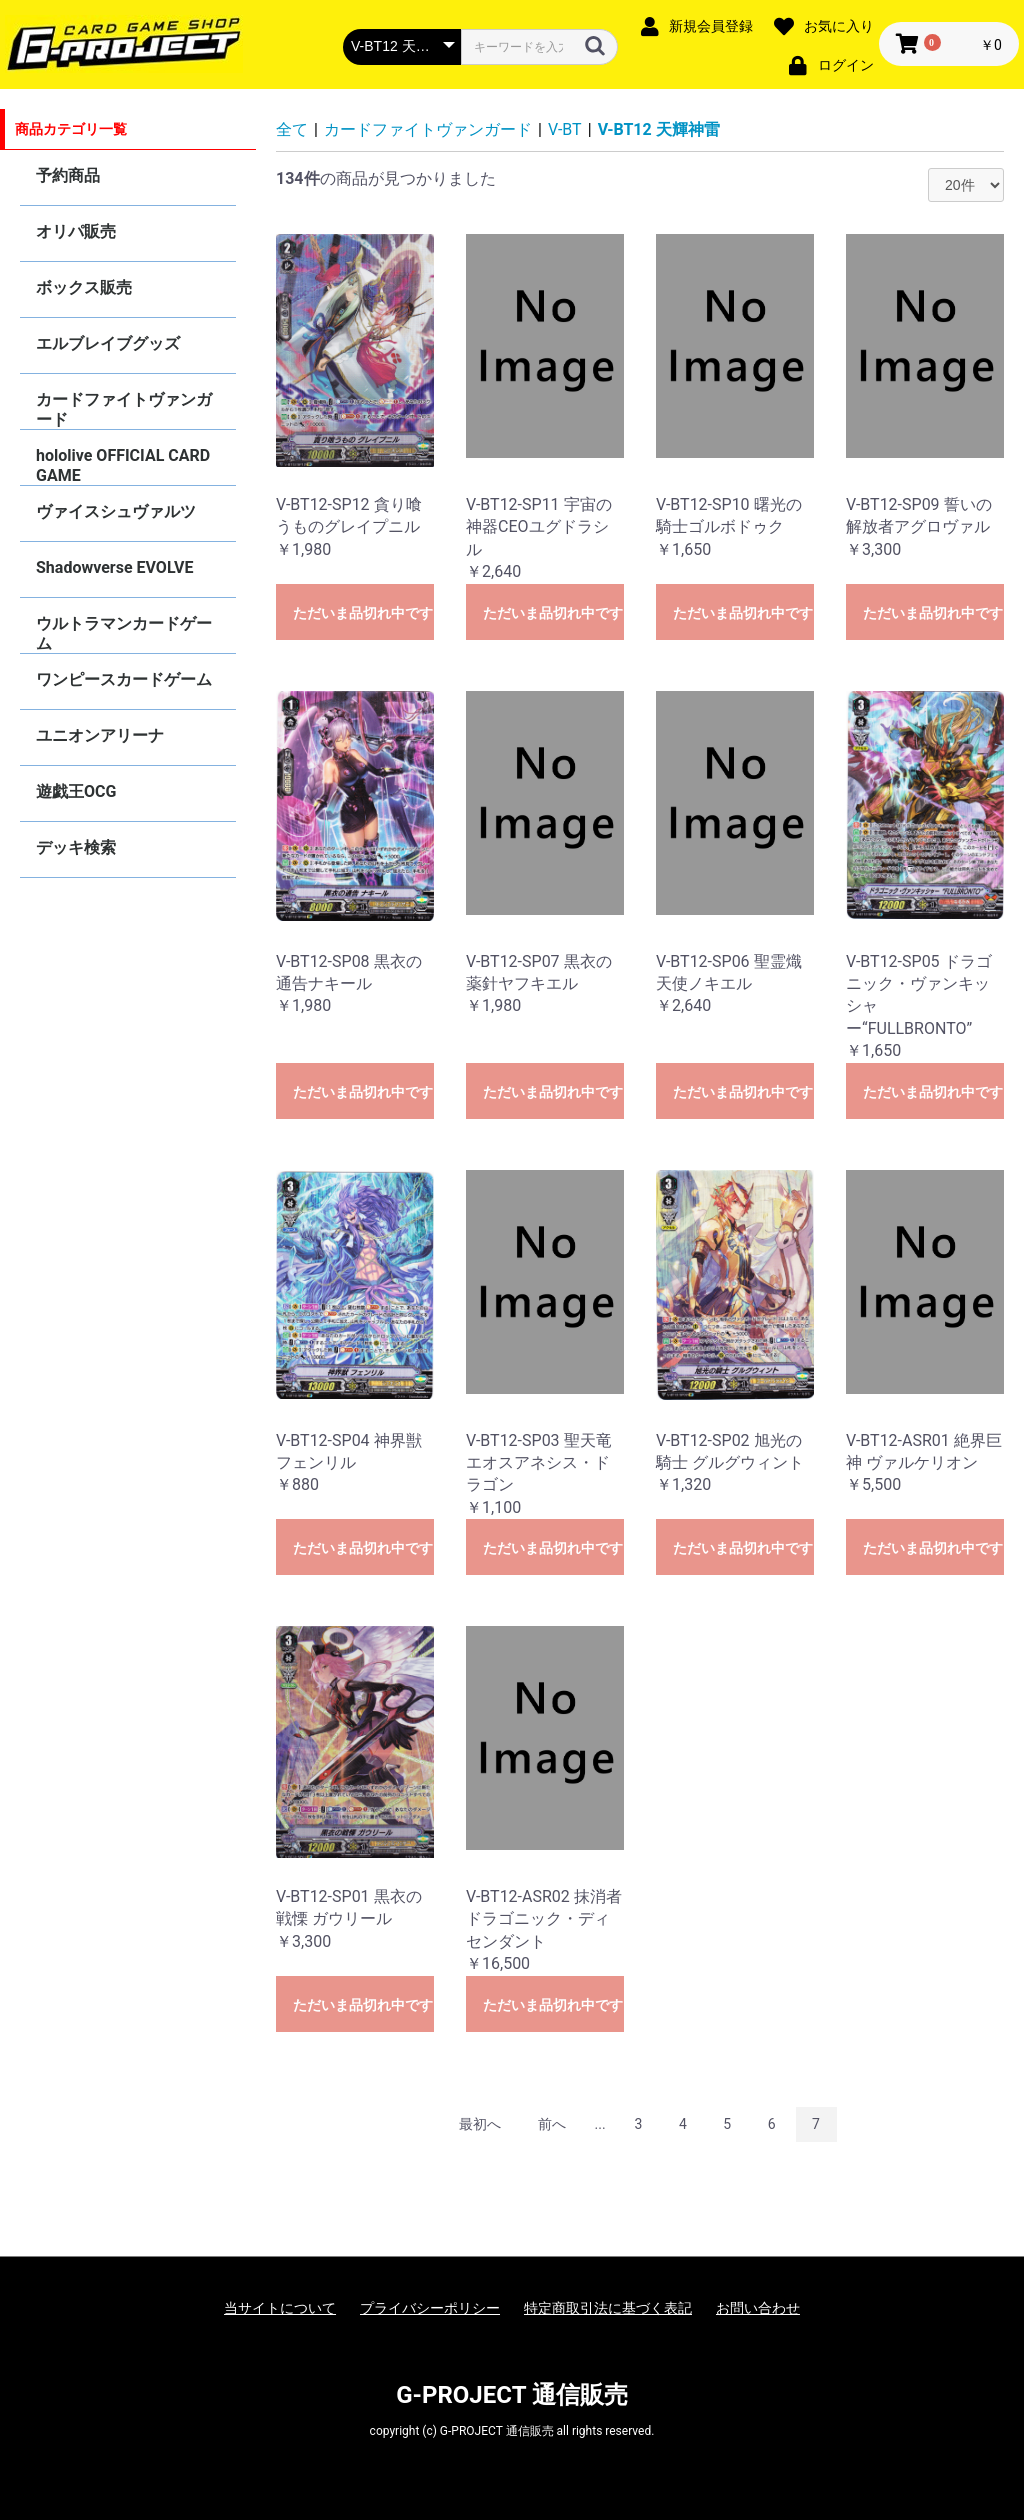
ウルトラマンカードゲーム (124, 633)
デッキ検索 (76, 847)
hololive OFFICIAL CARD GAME (123, 465)
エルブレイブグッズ (108, 343)
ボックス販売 (84, 287)
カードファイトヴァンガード (124, 409)
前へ (552, 2124)
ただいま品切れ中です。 (363, 613)
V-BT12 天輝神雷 (659, 129)
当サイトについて (280, 2308)
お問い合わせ (758, 2308)
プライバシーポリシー (430, 2308)
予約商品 (68, 175)
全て (292, 129)
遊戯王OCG (76, 791)
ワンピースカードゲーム (124, 679)
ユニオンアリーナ (100, 735)
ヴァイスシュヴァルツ (116, 511)
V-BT (565, 129)
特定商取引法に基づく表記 (608, 2308)
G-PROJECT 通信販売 (512, 2395)
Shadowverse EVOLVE (114, 567)
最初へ (480, 2124)
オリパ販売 (76, 231)
